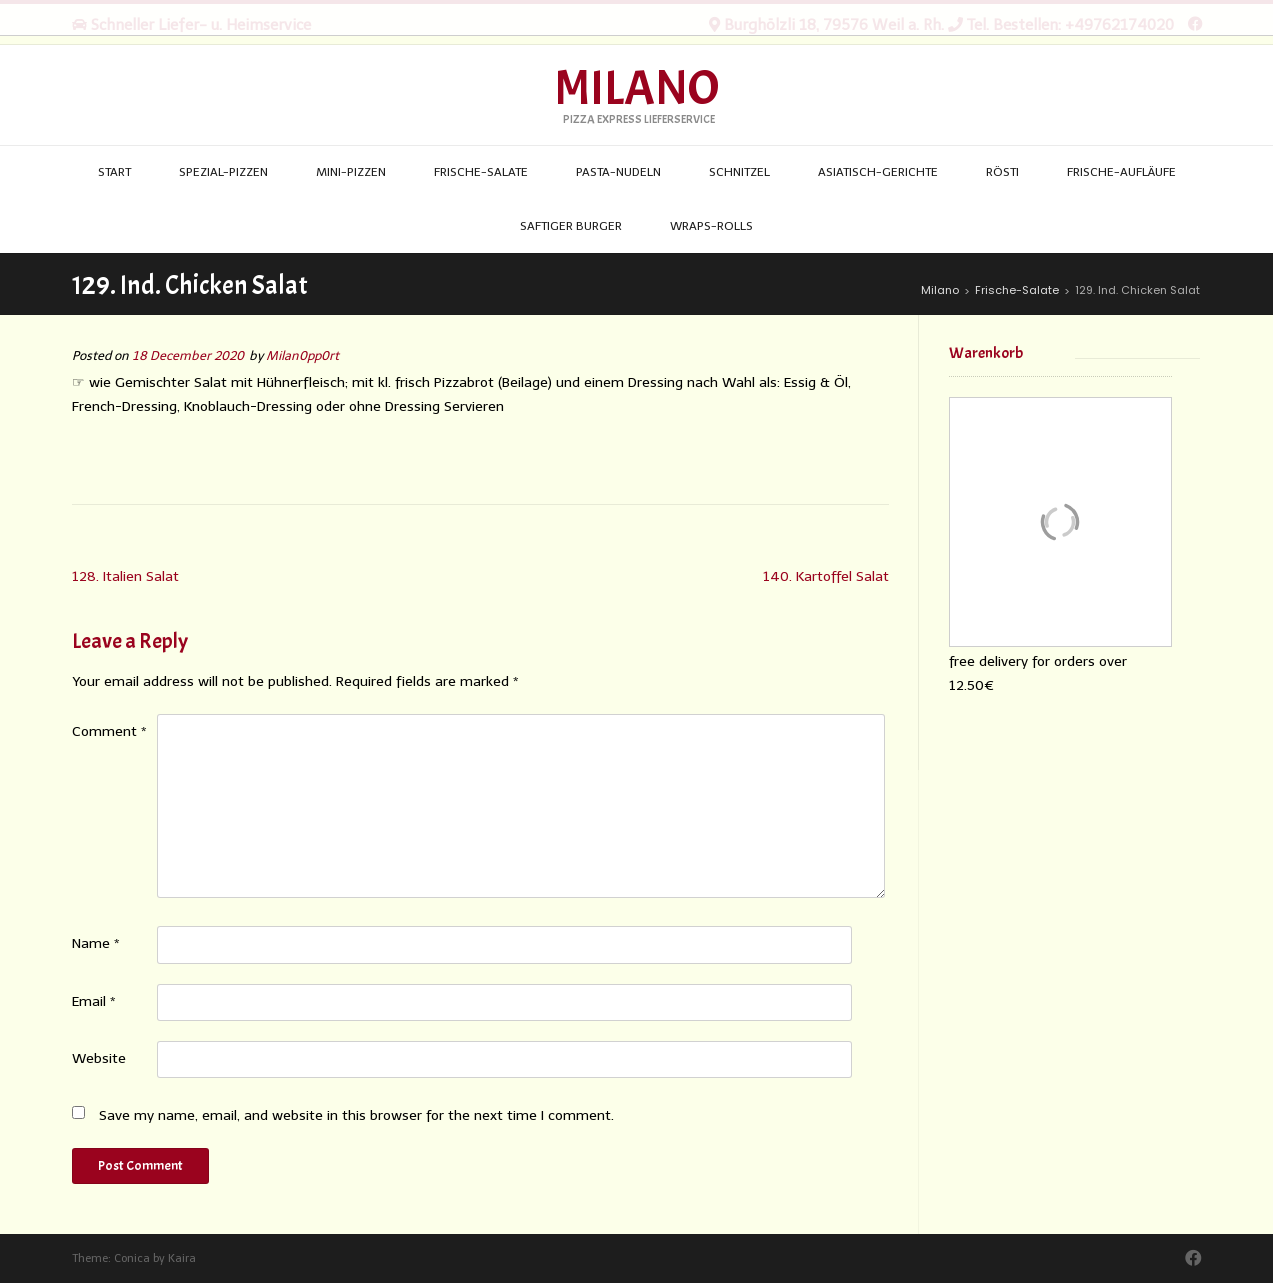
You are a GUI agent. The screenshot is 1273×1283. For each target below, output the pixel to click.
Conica (132, 1258)
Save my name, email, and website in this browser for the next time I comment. (356, 1115)
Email (94, 1001)
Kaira (182, 1258)
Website (99, 1058)
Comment (109, 731)
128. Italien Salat (125, 576)
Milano (636, 89)
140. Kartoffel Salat (826, 576)
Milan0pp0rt (302, 355)
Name (96, 943)
